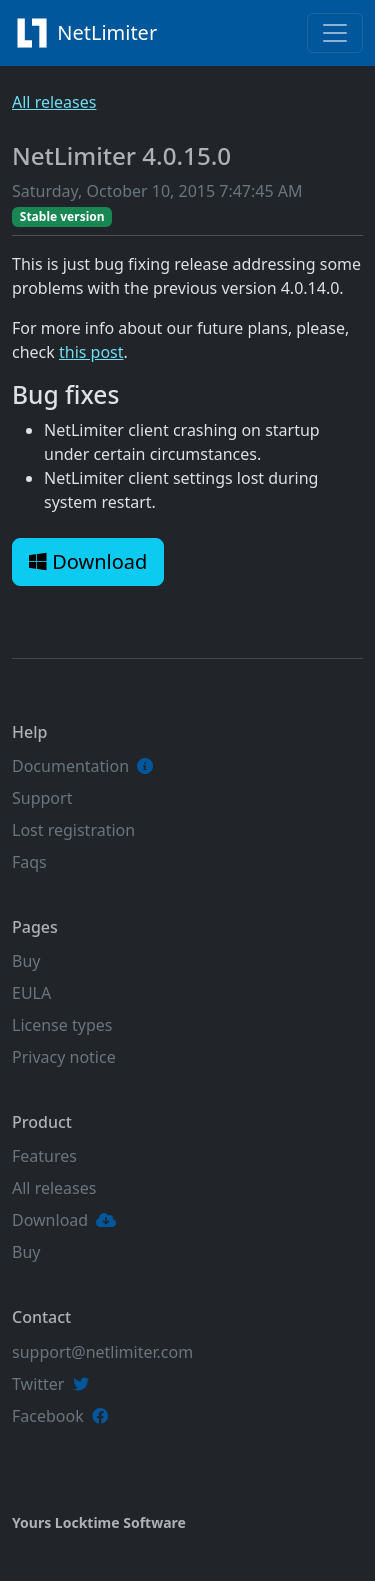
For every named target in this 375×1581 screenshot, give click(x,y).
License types (62, 1025)
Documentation (70, 766)
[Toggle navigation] (335, 33)
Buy (26, 961)
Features (44, 1156)
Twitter (38, 1384)
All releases (54, 102)
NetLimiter (90, 33)
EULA (31, 993)
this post (91, 352)
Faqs (29, 862)
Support (42, 798)
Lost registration (73, 830)
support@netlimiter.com (102, 1352)
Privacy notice (64, 1057)
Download (88, 561)
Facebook (48, 1416)
